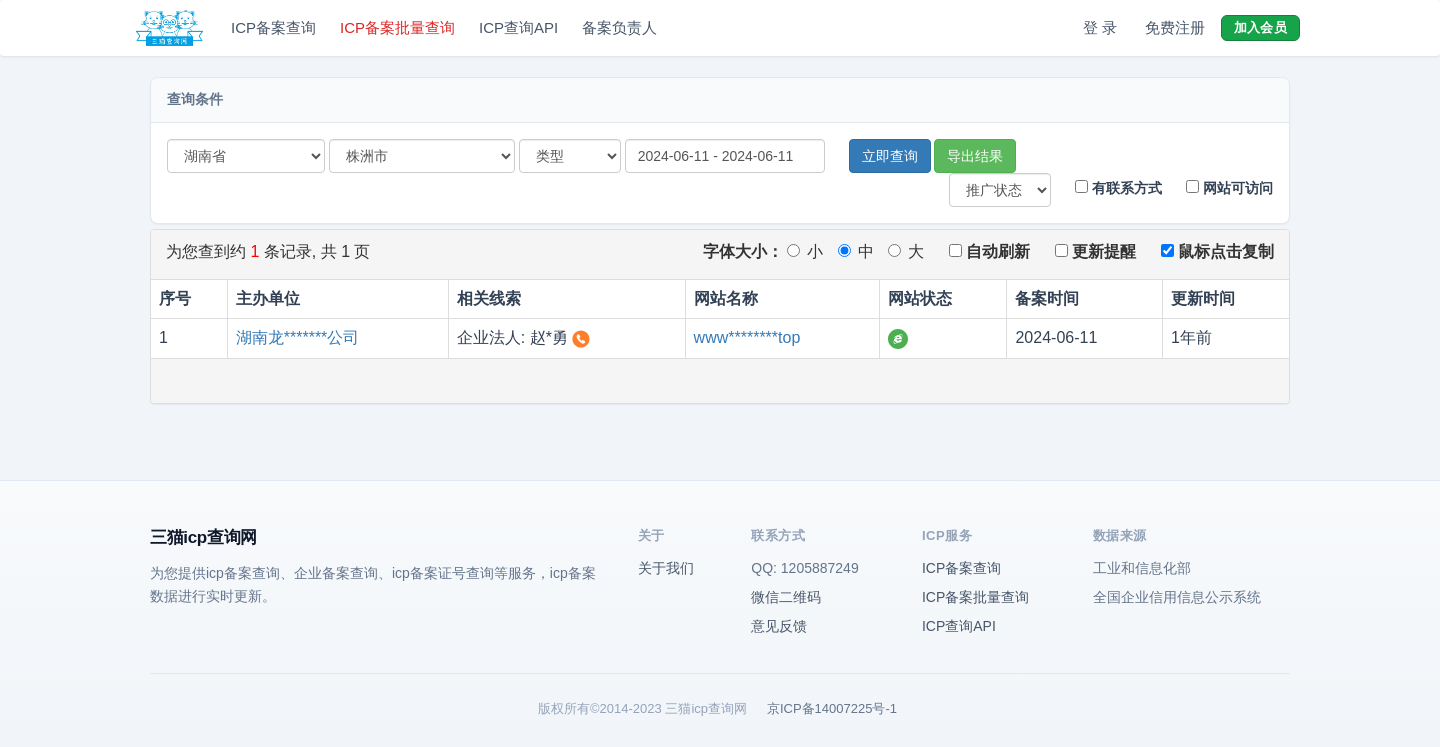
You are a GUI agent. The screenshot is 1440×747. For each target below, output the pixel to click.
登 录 (1100, 27)
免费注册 (1175, 27)
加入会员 (1260, 27)
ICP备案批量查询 (397, 27)
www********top (747, 337)
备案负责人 (619, 27)
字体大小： (743, 251)
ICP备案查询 (273, 27)
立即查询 (890, 156)
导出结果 (975, 156)
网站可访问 (1229, 188)
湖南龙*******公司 (298, 337)
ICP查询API (518, 27)
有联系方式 (1118, 188)
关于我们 (666, 568)
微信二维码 (786, 597)
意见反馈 (779, 626)
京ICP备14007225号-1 (832, 708)
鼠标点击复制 (1217, 251)
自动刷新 (989, 251)
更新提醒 (1095, 251)
